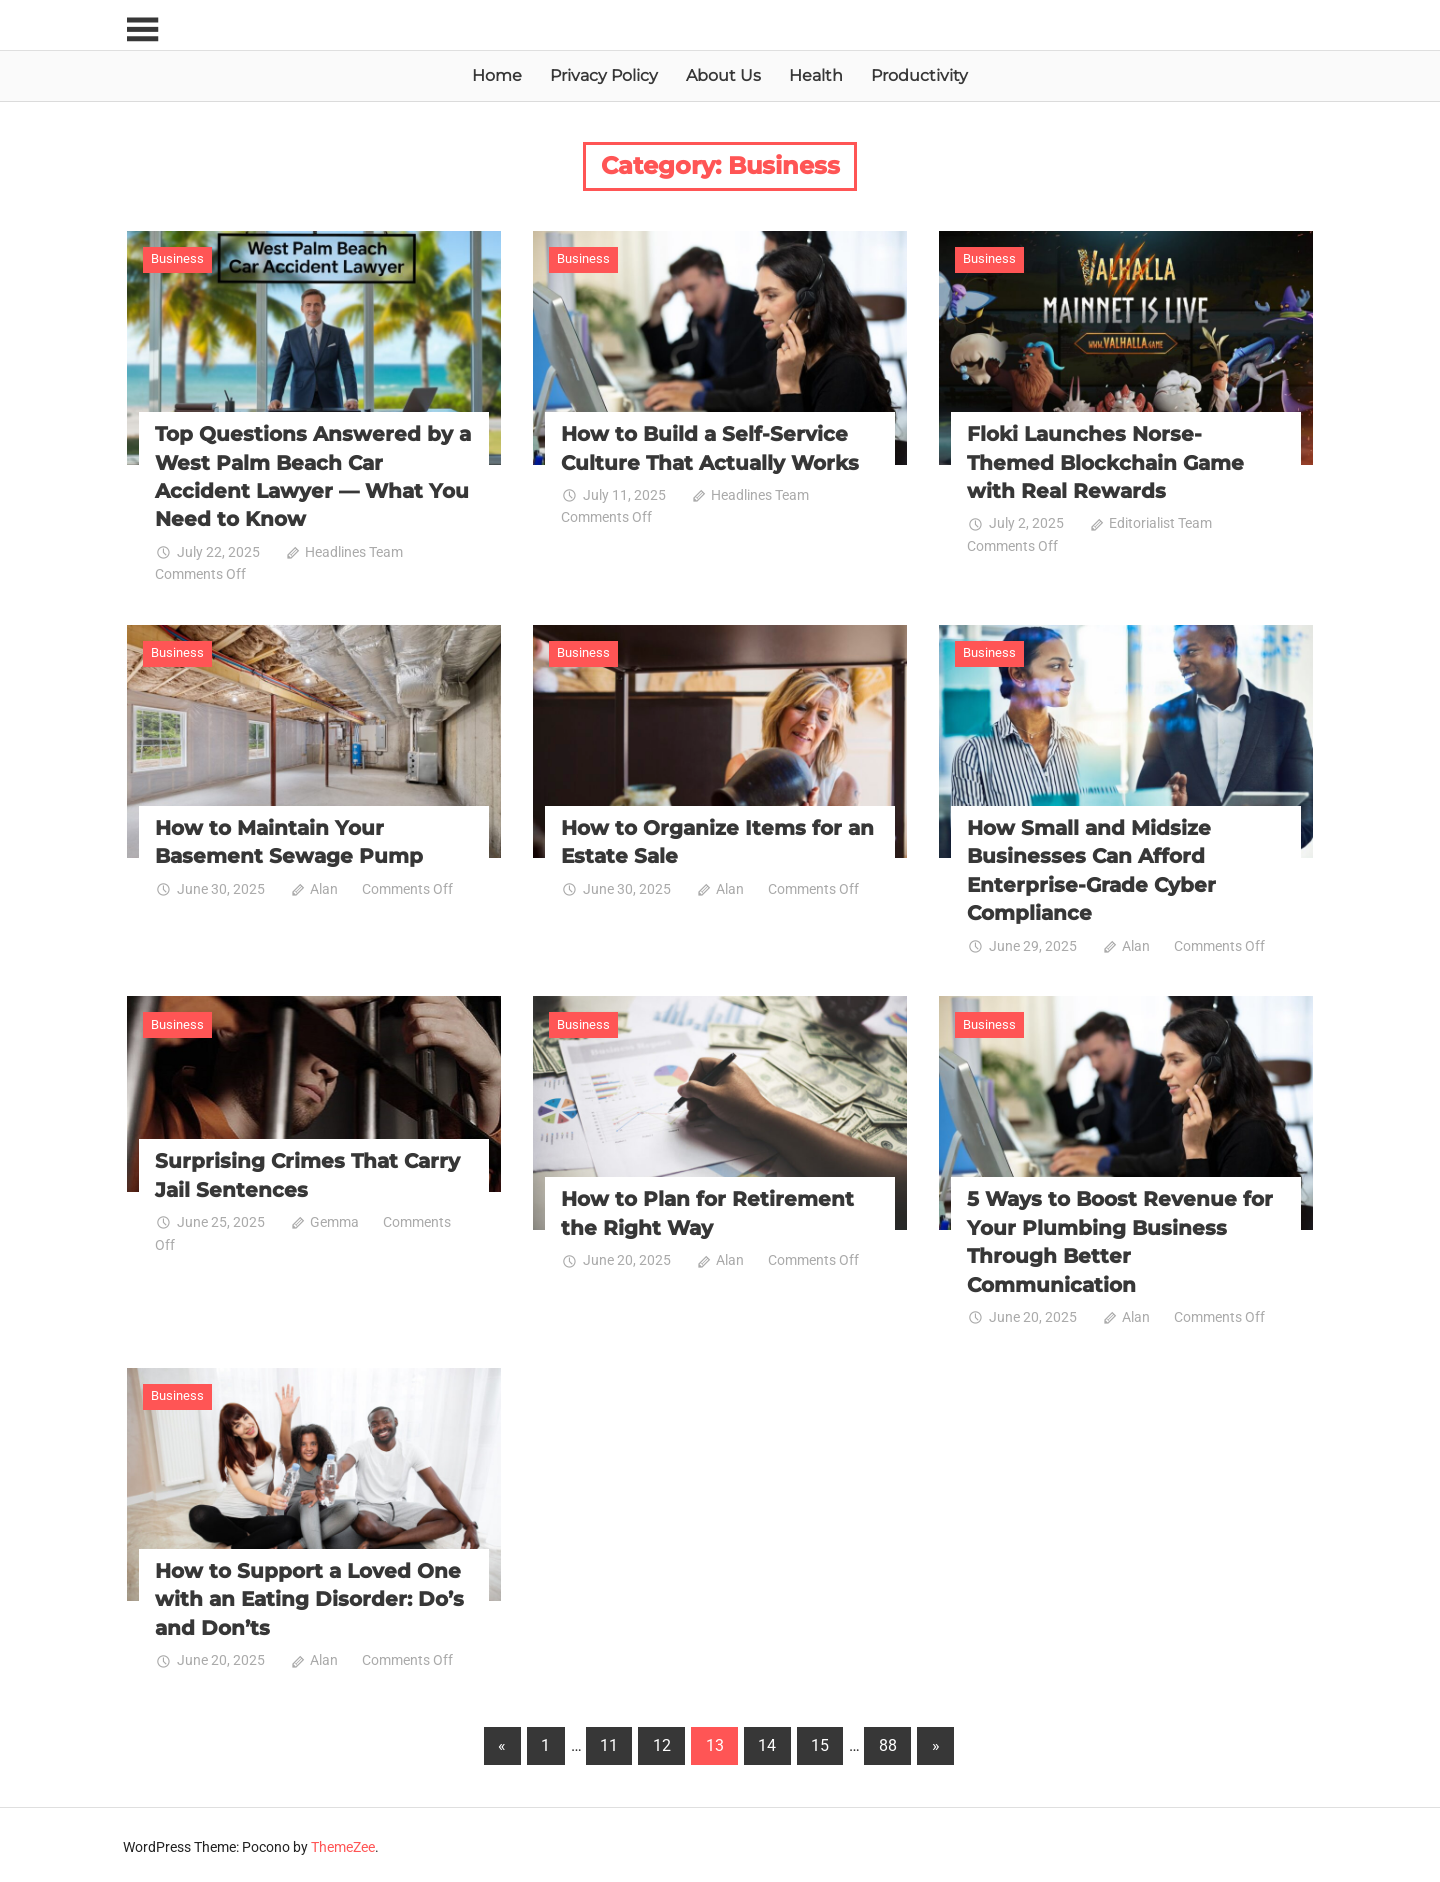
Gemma (334, 1219)
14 (767, 1741)
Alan (324, 887)
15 (820, 1741)
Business (177, 258)
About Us (723, 75)
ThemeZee (343, 1843)
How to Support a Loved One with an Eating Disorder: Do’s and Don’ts (309, 1596)
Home (497, 75)
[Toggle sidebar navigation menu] (145, 30)
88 (888, 1741)
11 (609, 1741)
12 (662, 1741)
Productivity (919, 75)
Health (816, 75)
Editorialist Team (1160, 523)
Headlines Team (354, 551)
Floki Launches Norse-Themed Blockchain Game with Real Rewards (1105, 462)
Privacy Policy (604, 75)
